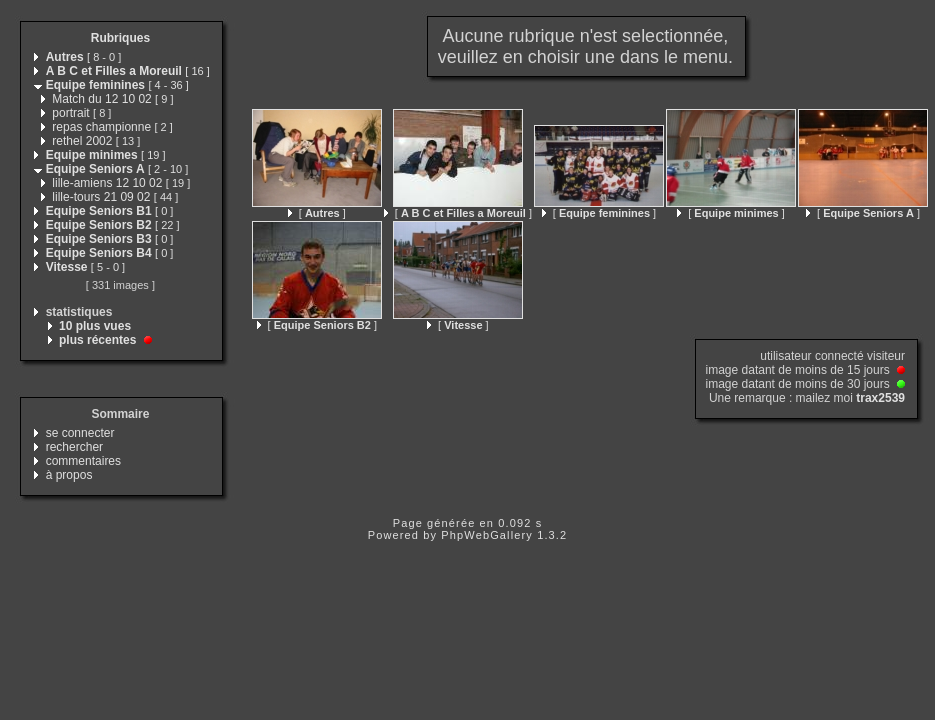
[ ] (317, 213)
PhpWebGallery (487, 535)
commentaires (83, 461)
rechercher (74, 447)
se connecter (80, 433)
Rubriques (120, 38)
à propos (69, 475)
